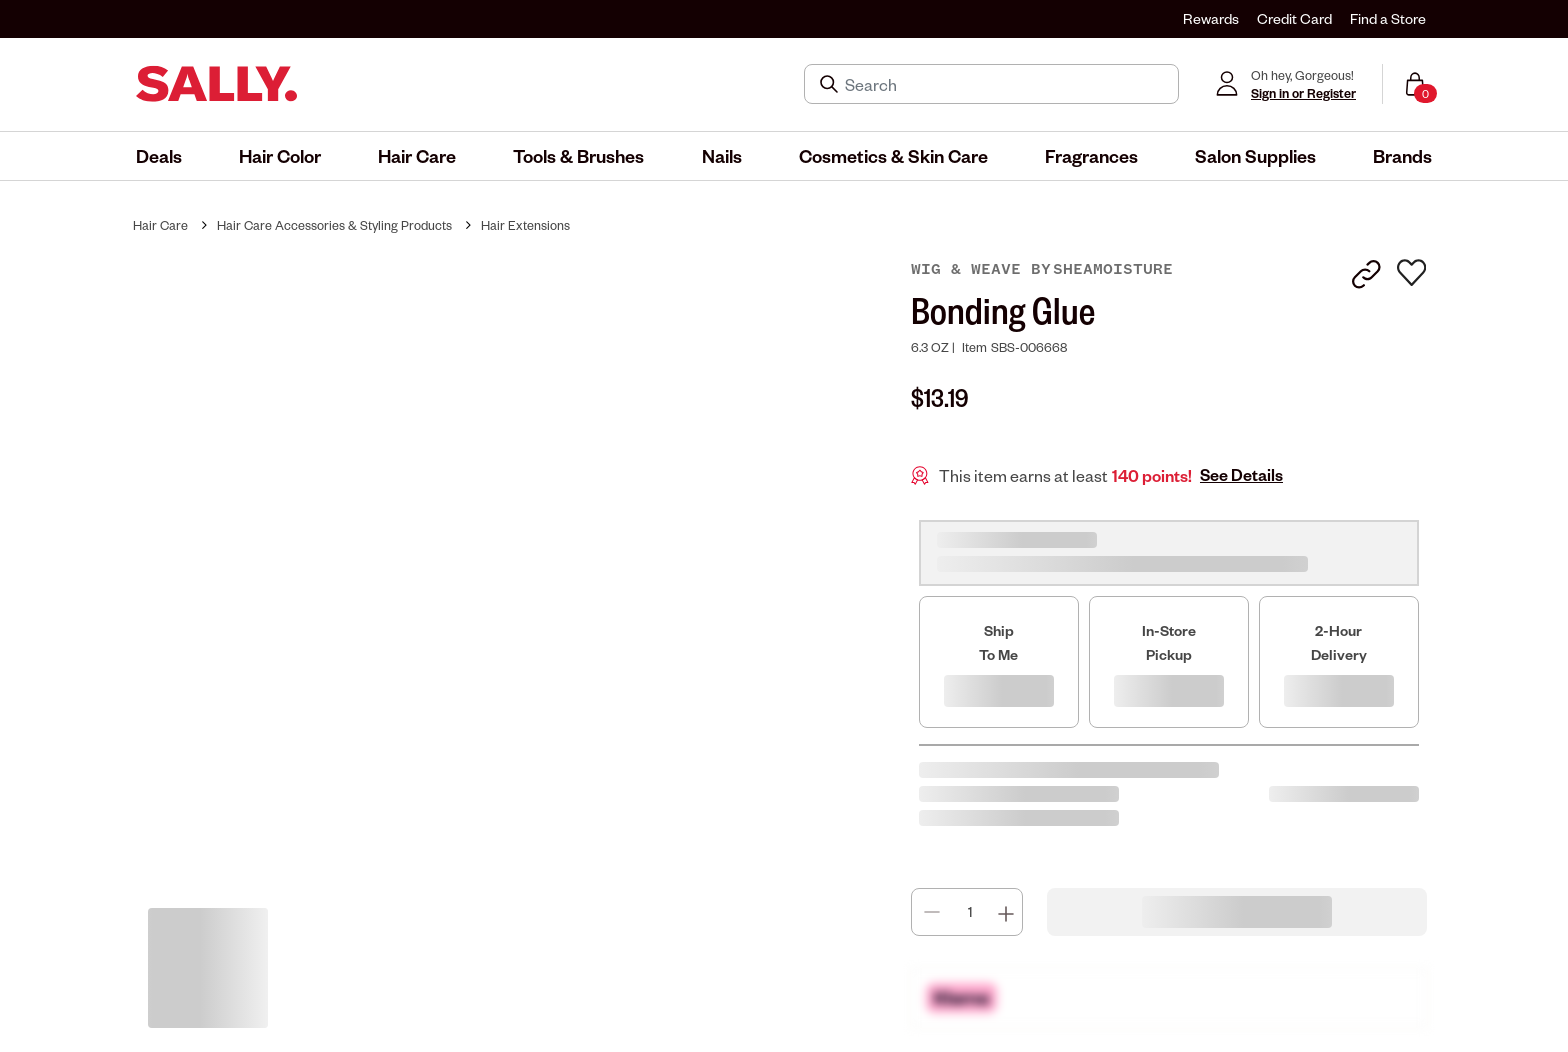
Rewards (1211, 18)
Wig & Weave (971, 269)
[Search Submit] (831, 84)
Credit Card (1294, 18)
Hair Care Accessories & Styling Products (334, 225)
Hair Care (160, 225)
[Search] (1005, 84)
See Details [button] (1241, 475)
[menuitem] (159, 156)
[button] (159, 156)
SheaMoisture (1113, 269)
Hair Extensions (525, 225)
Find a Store (1388, 18)
